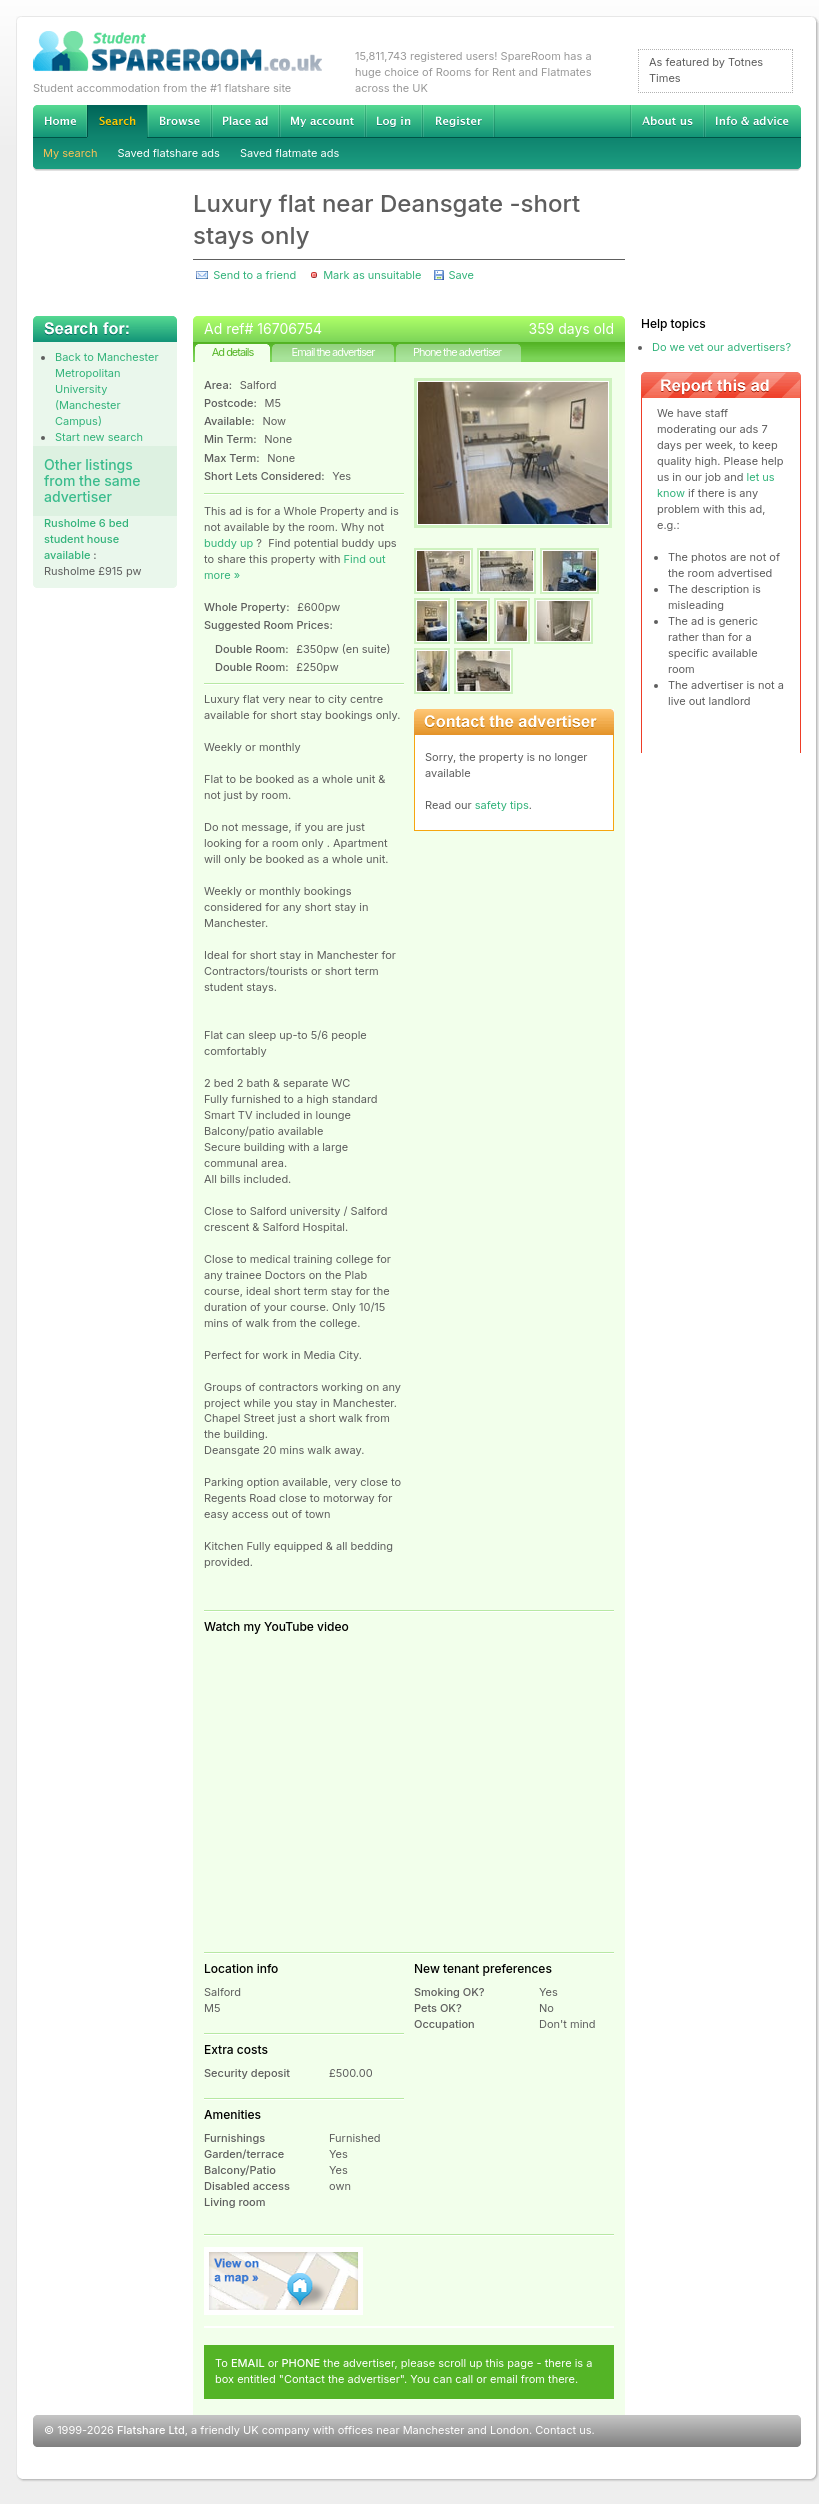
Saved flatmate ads (289, 153)
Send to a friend (254, 275)
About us (667, 121)
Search (117, 121)
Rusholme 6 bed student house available (86, 539)
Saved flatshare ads (169, 153)
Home (60, 121)
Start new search (99, 437)
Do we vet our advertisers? (721, 347)
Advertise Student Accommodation (245, 121)
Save (460, 275)
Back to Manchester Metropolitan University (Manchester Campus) (107, 389)
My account (322, 121)
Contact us (563, 2430)
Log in (393, 121)
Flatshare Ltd (151, 2430)
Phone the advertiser (457, 352)
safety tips (502, 805)
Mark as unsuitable (372, 275)
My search (70, 153)
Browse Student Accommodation (179, 121)
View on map (284, 2281)
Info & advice (752, 121)
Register (458, 121)
